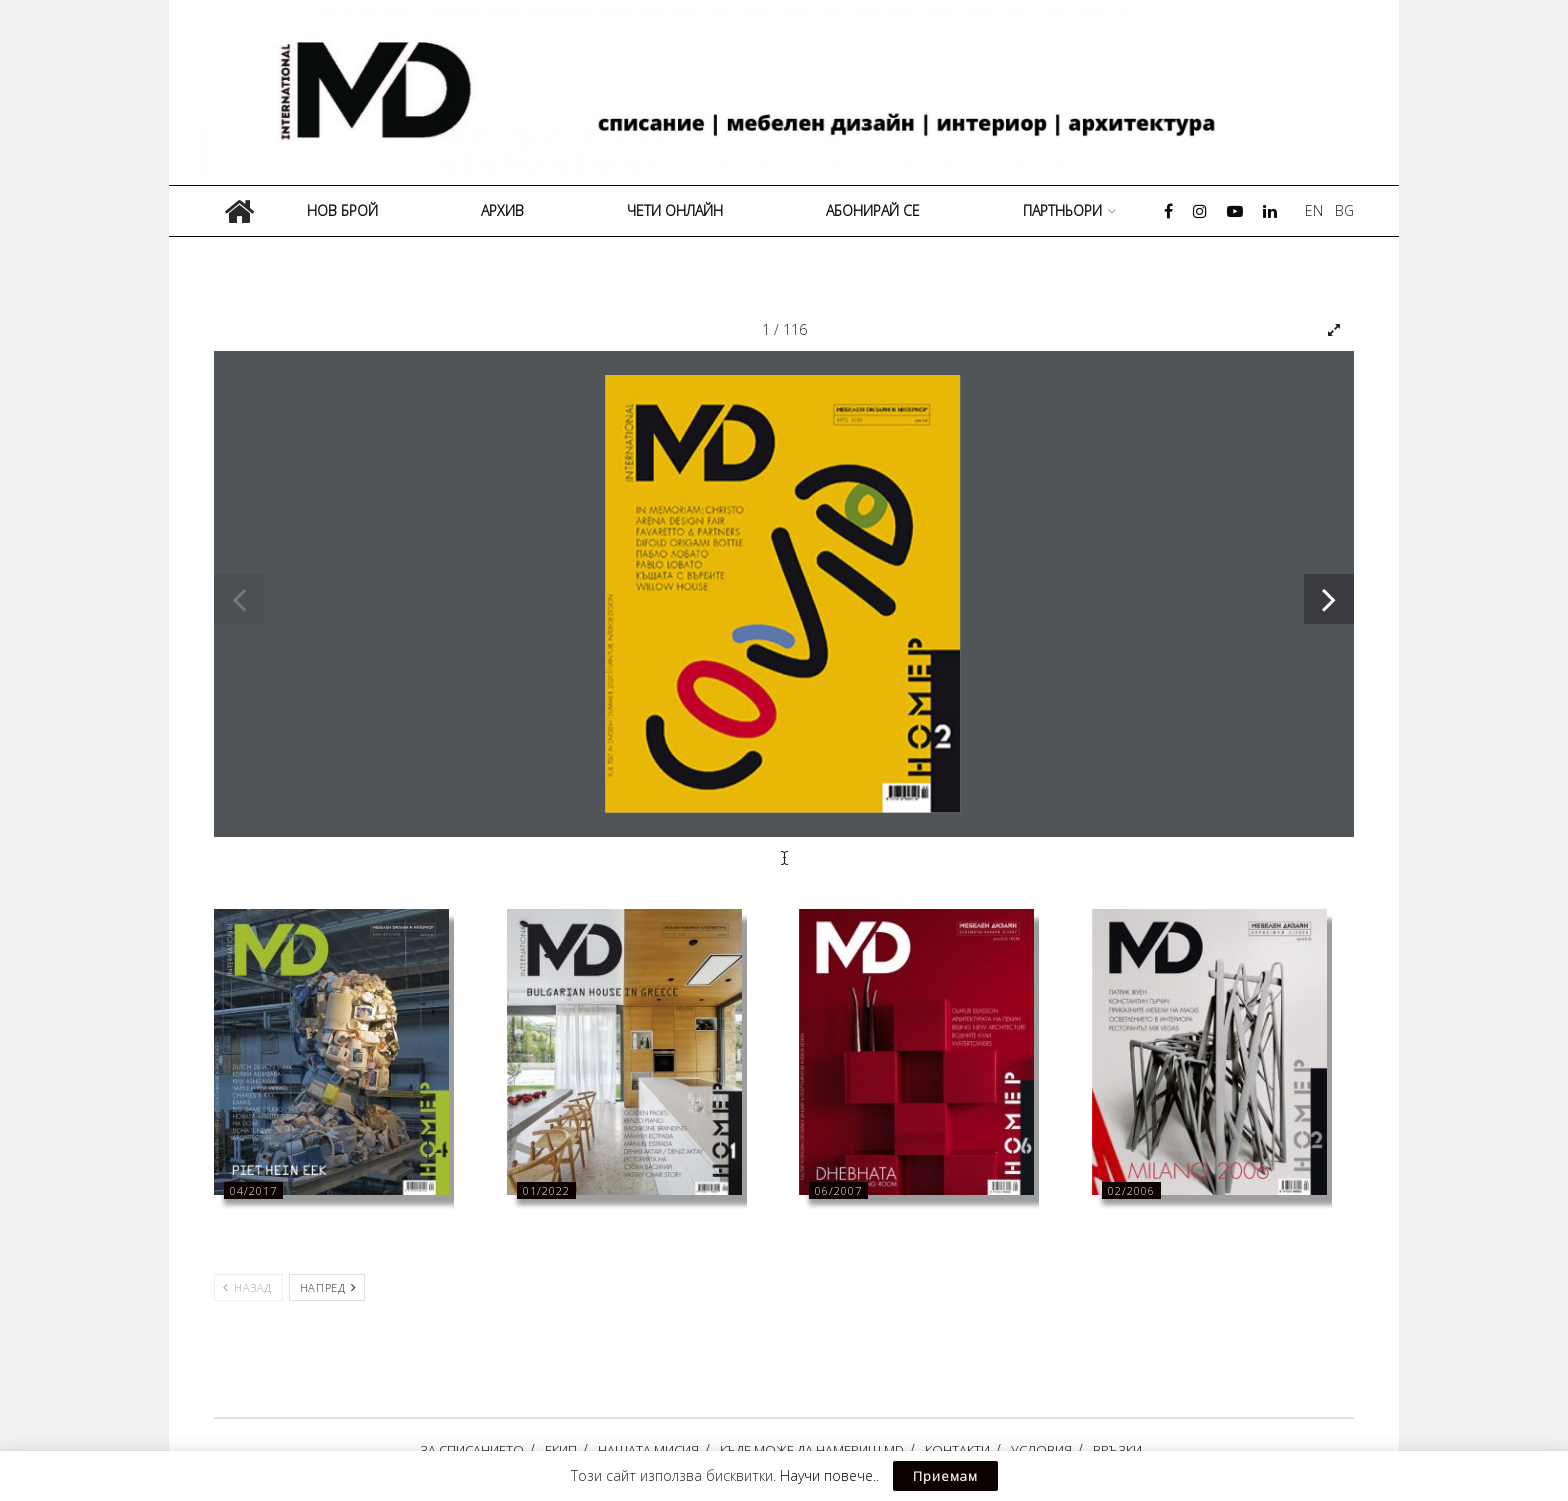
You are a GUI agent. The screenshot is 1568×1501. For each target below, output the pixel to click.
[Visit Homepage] (791, 92)
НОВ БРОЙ (342, 210)
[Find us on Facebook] (1168, 211)
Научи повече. (828, 1475)
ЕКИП (561, 1450)
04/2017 (253, 1190)
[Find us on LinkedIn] (1270, 211)
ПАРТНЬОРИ (1062, 210)
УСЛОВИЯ (1041, 1450)
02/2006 (1131, 1190)
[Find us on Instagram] (1200, 211)
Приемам (945, 1476)
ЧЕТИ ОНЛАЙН (675, 210)
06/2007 (838, 1190)
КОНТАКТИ (957, 1450)
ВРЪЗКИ (1117, 1450)
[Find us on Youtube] (1235, 211)
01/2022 (546, 1190)
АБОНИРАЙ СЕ (873, 210)
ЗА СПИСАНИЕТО (472, 1450)
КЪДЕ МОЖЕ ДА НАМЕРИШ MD (812, 1450)
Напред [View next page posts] (328, 1287)
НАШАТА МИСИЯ (648, 1450)
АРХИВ (502, 210)
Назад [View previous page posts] (247, 1287)
